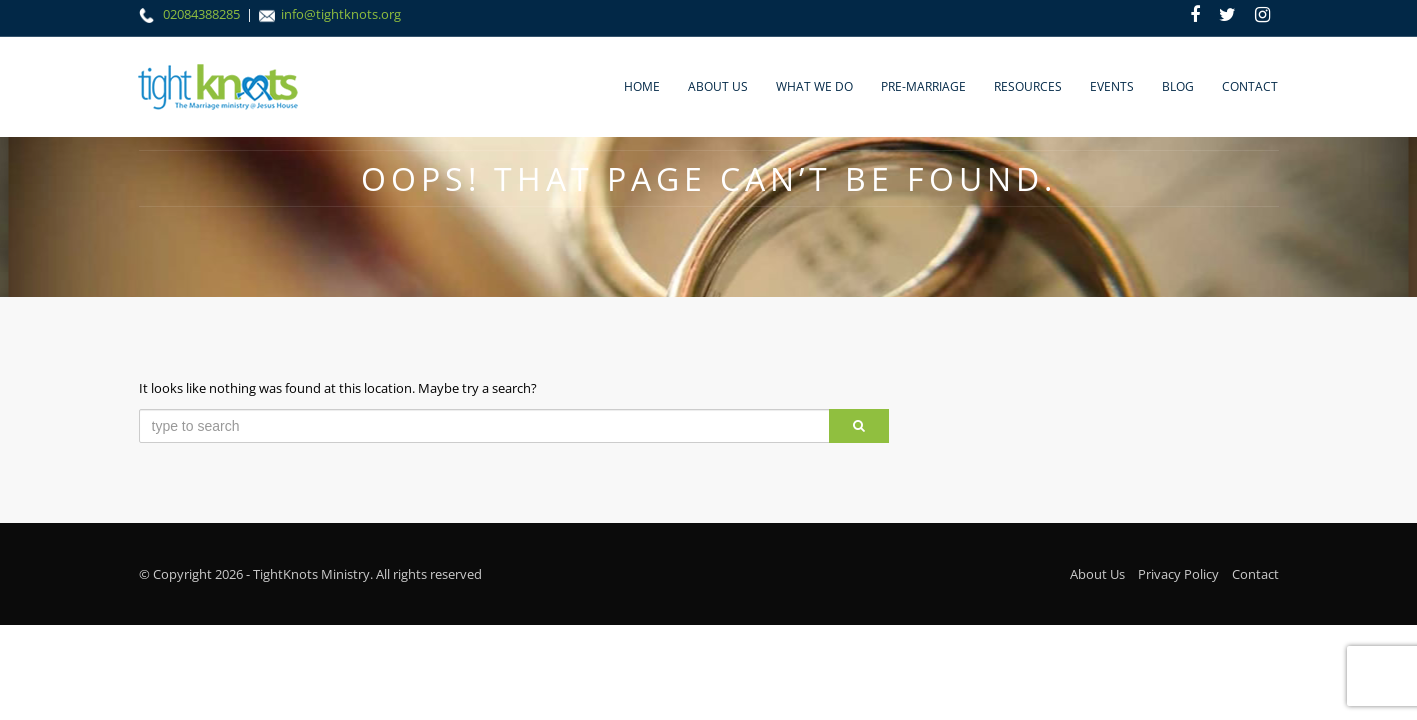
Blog (1178, 86)
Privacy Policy (1178, 574)
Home (642, 86)
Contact (1250, 86)
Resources (1028, 86)
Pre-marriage (923, 86)
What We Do (814, 86)
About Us (718, 86)
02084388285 (203, 14)
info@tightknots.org (341, 14)
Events (1112, 86)
